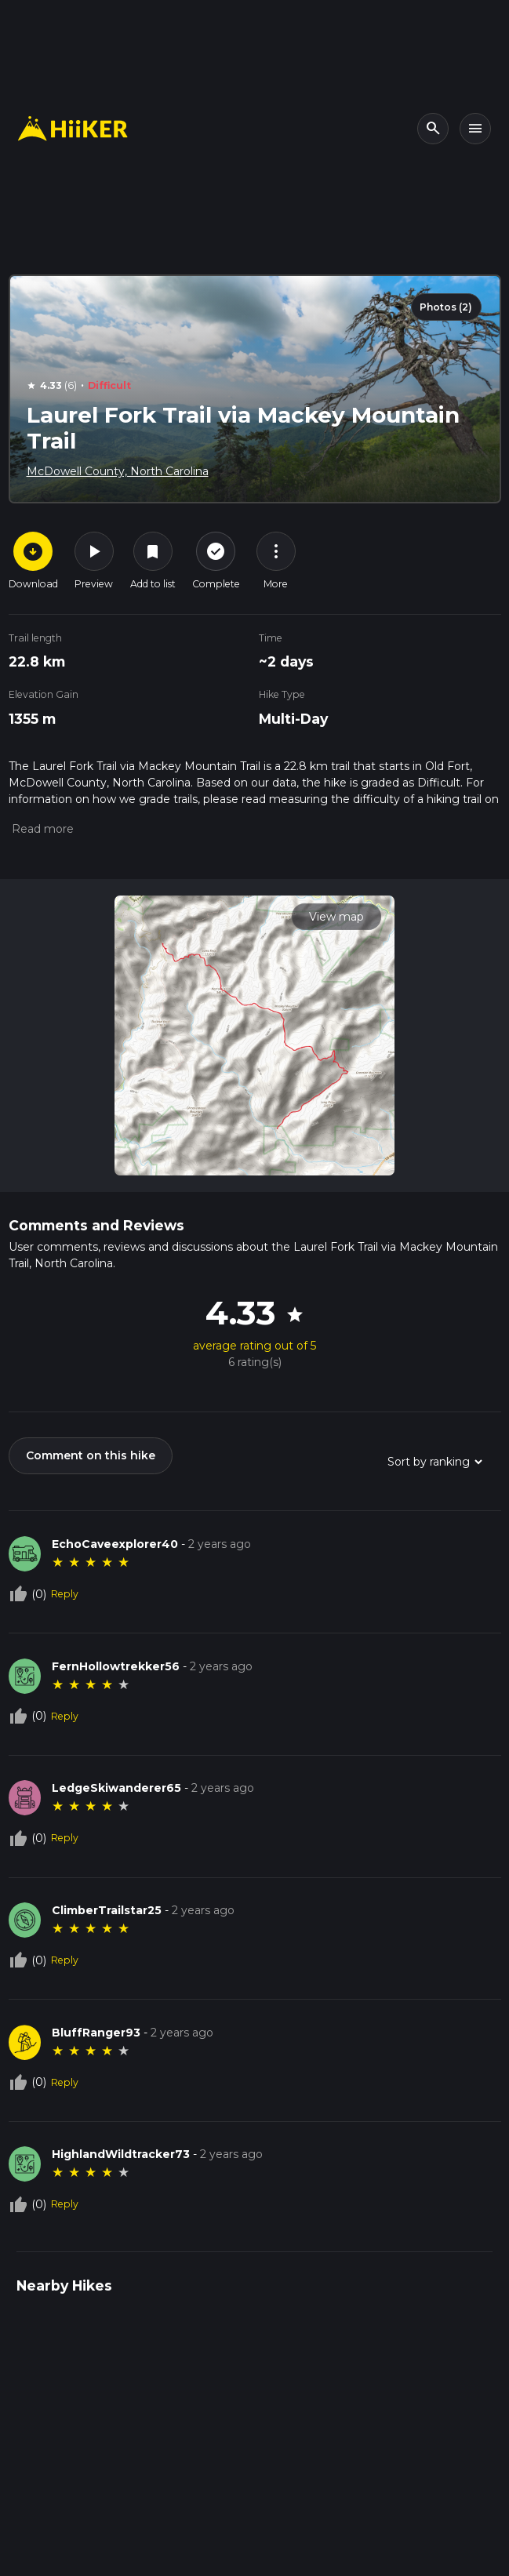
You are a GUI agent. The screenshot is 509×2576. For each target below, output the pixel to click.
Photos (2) (446, 307)
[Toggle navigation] (475, 128)
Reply (64, 1594)
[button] (41, 829)
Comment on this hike (90, 1455)
